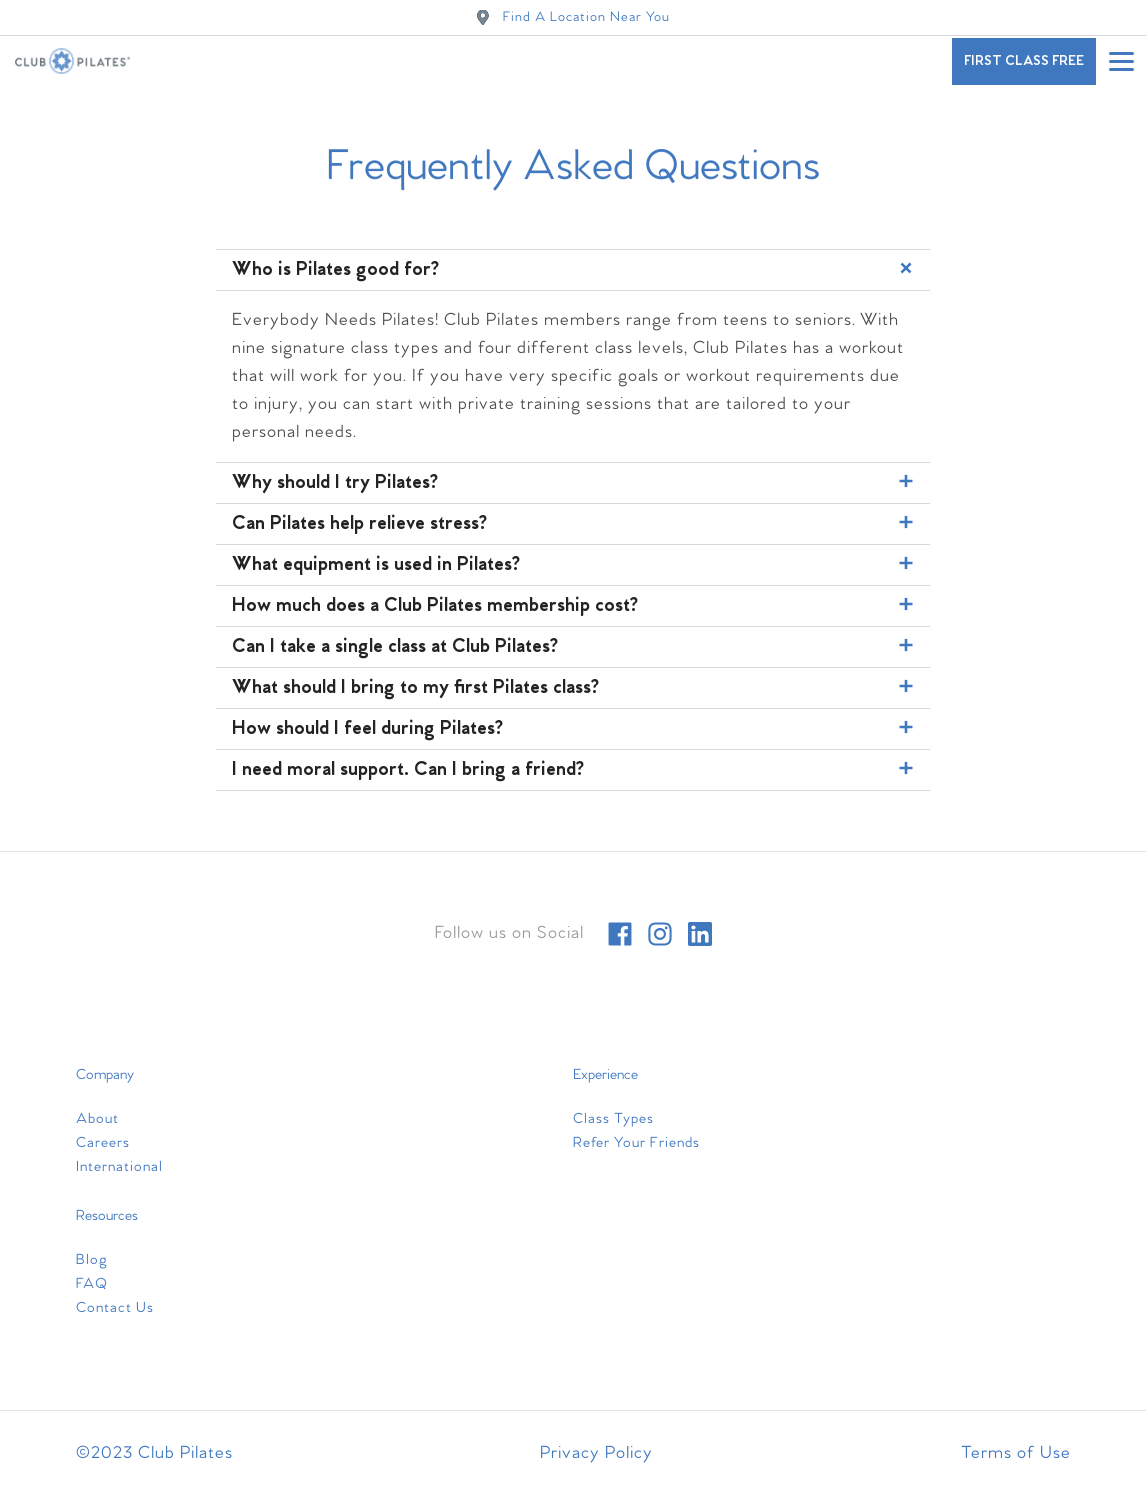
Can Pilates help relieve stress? (576, 524)
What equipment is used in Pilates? (576, 565)
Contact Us (115, 1308)
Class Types (613, 1119)
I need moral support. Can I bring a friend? (576, 770)
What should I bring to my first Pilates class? (576, 688)
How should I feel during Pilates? (576, 729)
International (119, 1167)
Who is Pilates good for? (576, 268)
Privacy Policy (596, 1453)
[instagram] (660, 934)
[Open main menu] (1121, 61)
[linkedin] (700, 934)
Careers (103, 1143)
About (97, 1119)
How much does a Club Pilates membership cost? (576, 606)
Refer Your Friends (636, 1143)
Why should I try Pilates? (576, 483)
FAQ (92, 1284)
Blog (92, 1260)
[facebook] (620, 934)
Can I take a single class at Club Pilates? (576, 647)
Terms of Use (1016, 1453)
